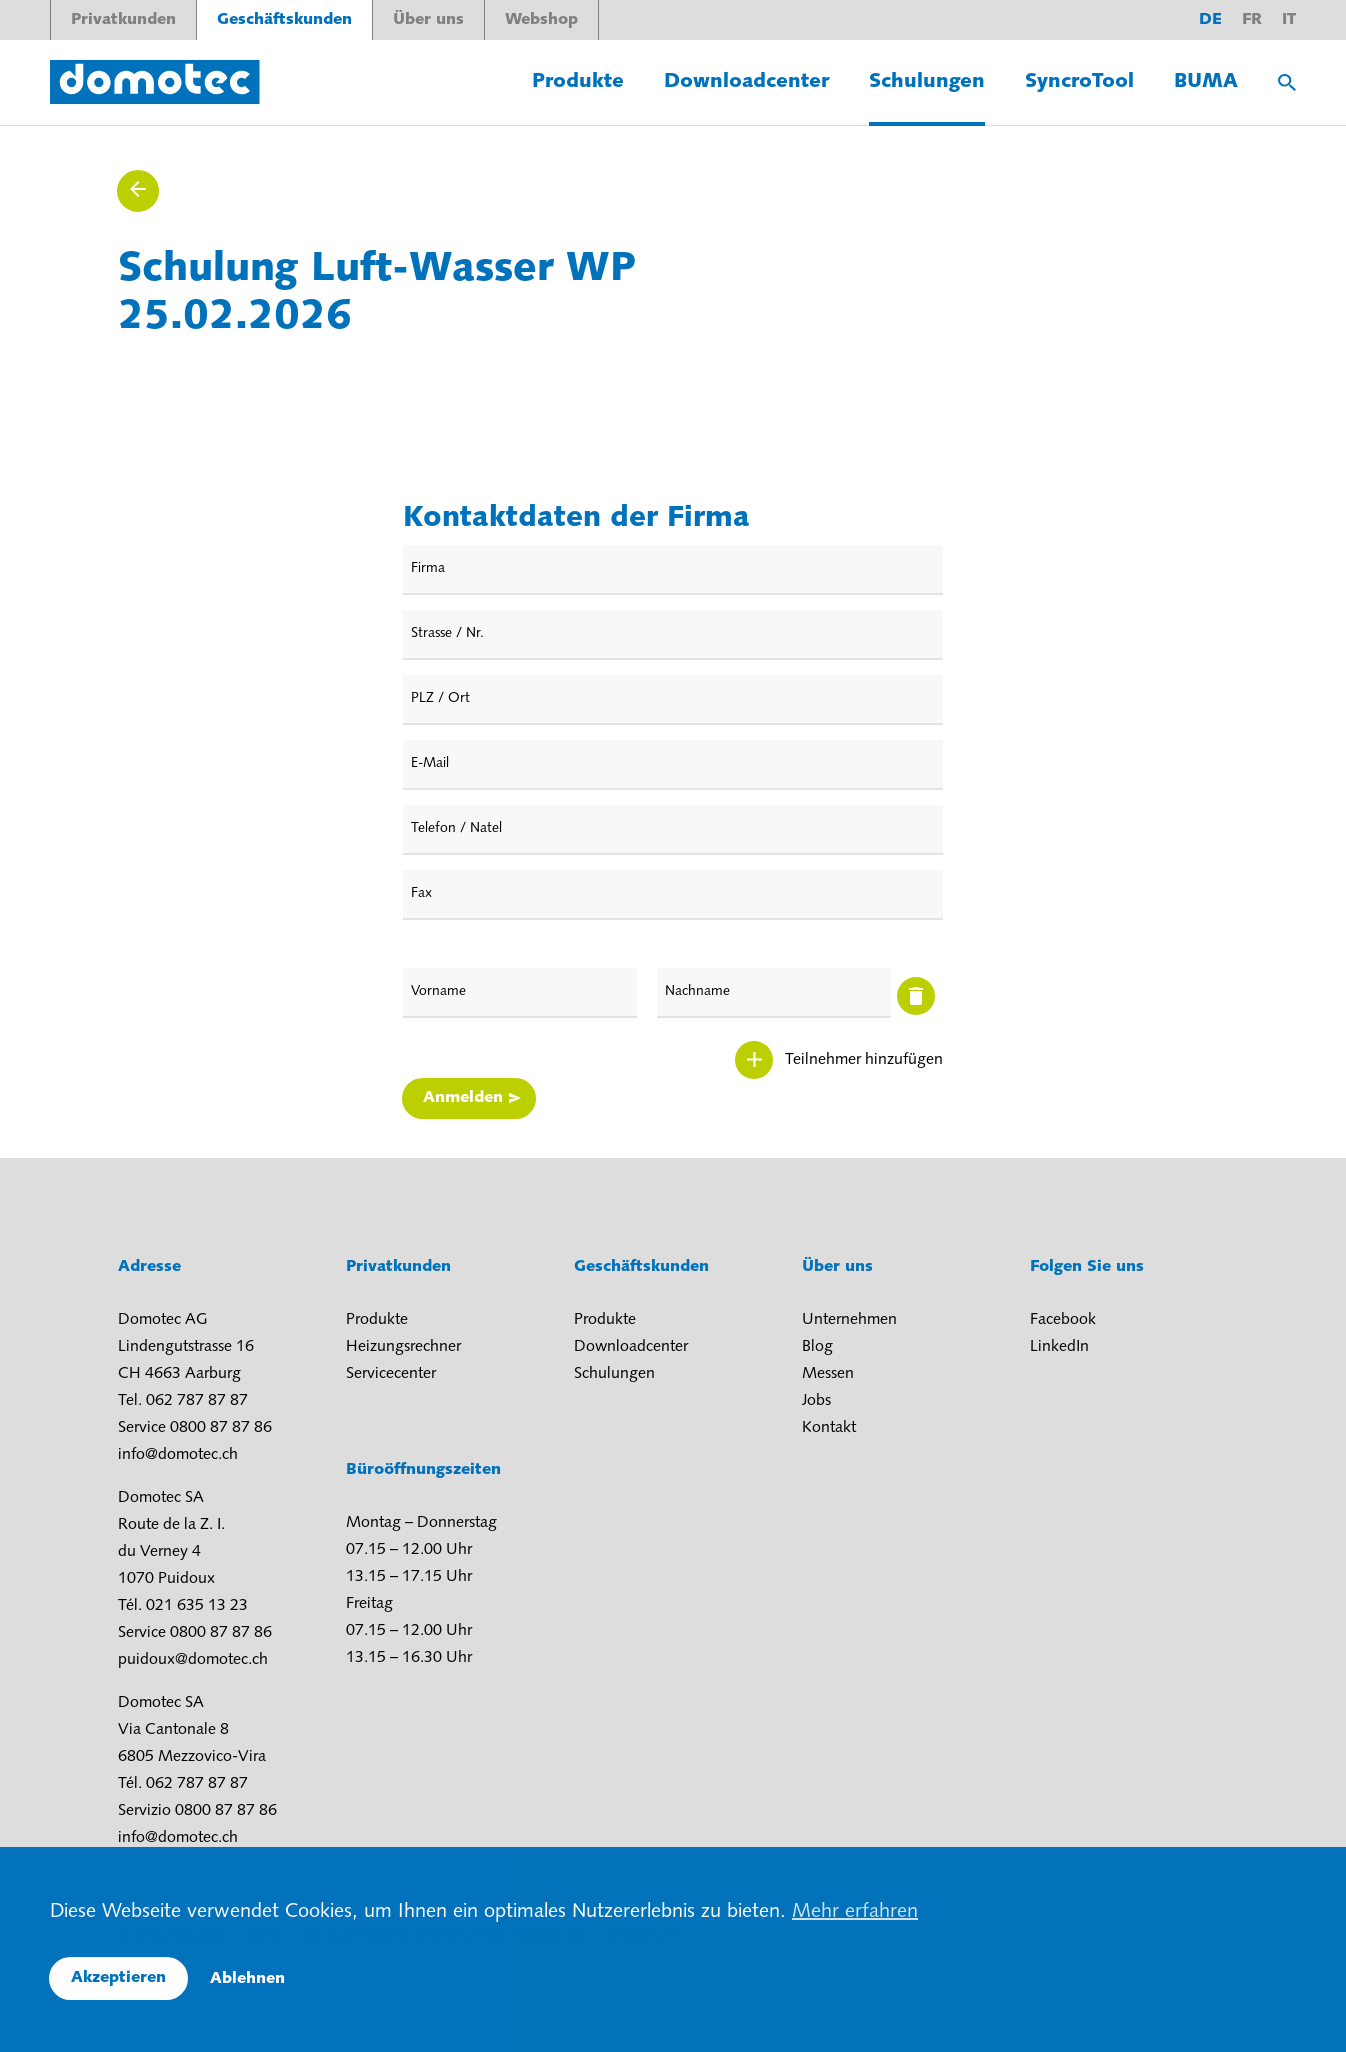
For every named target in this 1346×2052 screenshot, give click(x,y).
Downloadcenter (746, 82)
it (1289, 20)
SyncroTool (1079, 82)
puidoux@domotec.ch (193, 1660)
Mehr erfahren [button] (855, 1912)
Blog (817, 1347)
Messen (828, 1374)
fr (1252, 20)
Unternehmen (849, 1320)
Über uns (428, 20)
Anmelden (463, 1098)
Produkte (578, 82)
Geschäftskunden (284, 20)
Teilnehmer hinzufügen (864, 1060)
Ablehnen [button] (247, 1979)
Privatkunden (123, 20)
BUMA (1206, 82)
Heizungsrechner (403, 1347)
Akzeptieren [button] (118, 1978)
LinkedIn (1059, 1347)
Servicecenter (391, 1374)
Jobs (816, 1401)
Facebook (1063, 1320)
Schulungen (927, 82)
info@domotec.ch (178, 1455)
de (1210, 20)
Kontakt (829, 1428)
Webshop (541, 20)
